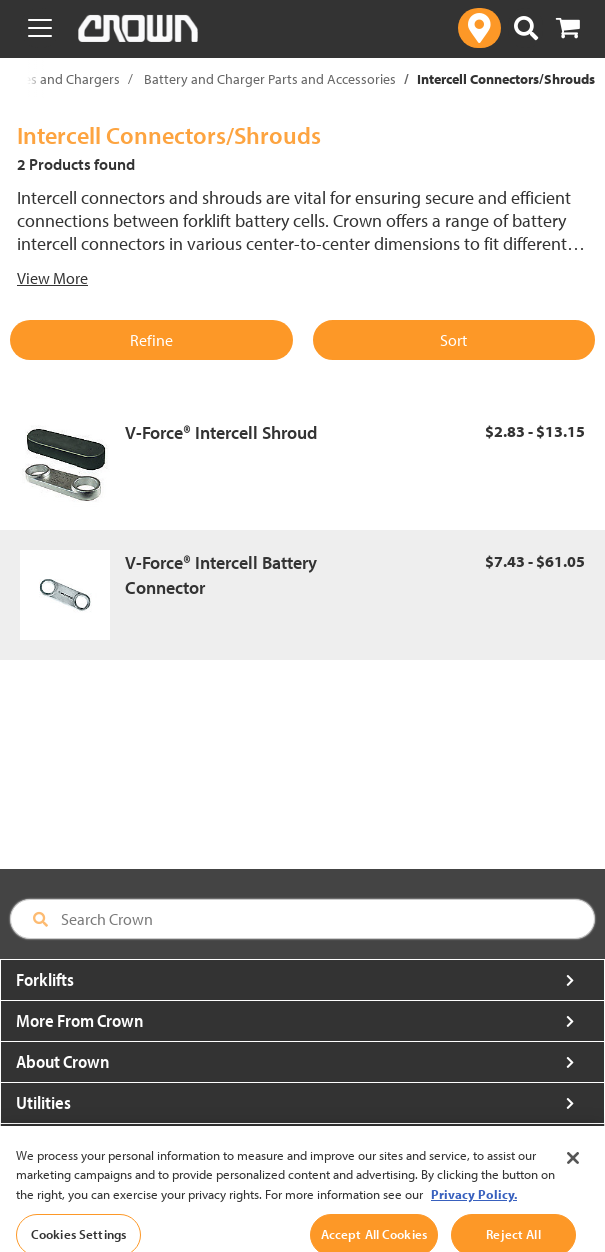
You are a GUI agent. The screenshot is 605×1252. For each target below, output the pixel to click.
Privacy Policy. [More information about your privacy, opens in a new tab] (474, 1202)
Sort (453, 340)
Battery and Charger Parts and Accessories (270, 79)
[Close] (573, 1166)
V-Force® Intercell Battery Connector (221, 575)
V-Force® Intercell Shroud (221, 432)
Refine (151, 340)
